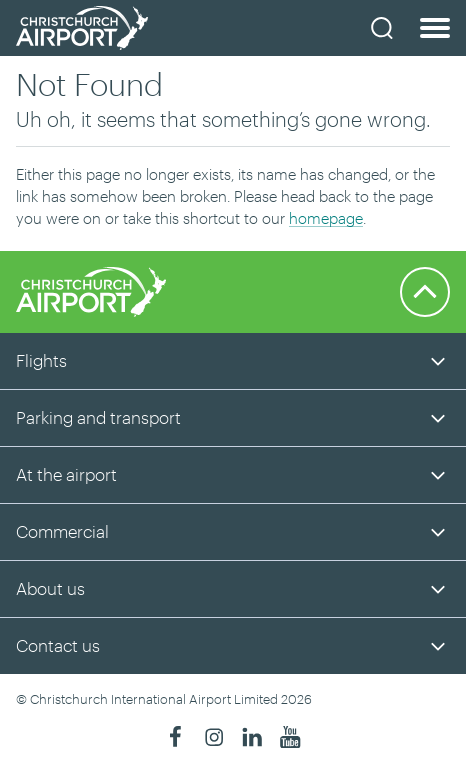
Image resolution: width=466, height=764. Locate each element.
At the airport (66, 474)
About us (50, 588)
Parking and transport (98, 417)
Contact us (58, 645)
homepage (326, 218)
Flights (41, 360)
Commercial (62, 531)
